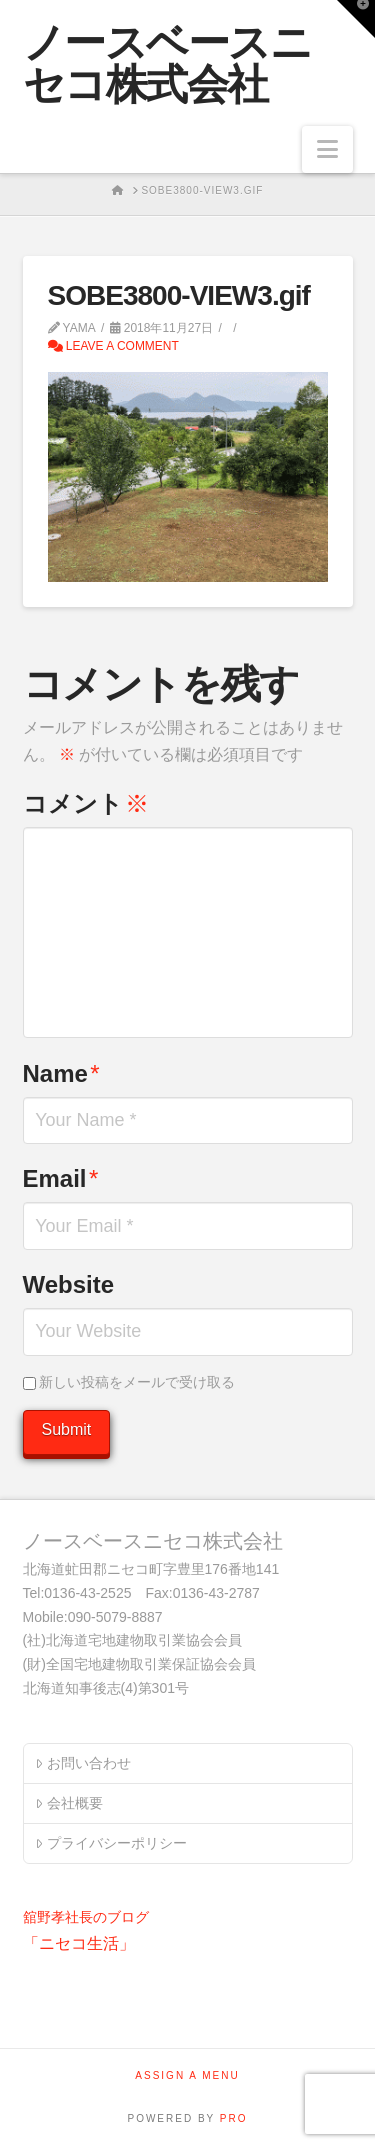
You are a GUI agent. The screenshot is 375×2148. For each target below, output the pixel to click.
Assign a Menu (187, 2075)
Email (61, 1178)
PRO (234, 2118)
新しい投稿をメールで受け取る (137, 1382)
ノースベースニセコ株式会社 (167, 64)
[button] (327, 149)
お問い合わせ (82, 1763)
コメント (86, 803)
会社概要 (68, 1803)
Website (69, 1284)
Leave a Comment (113, 346)
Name (61, 1073)
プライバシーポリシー (110, 1843)
